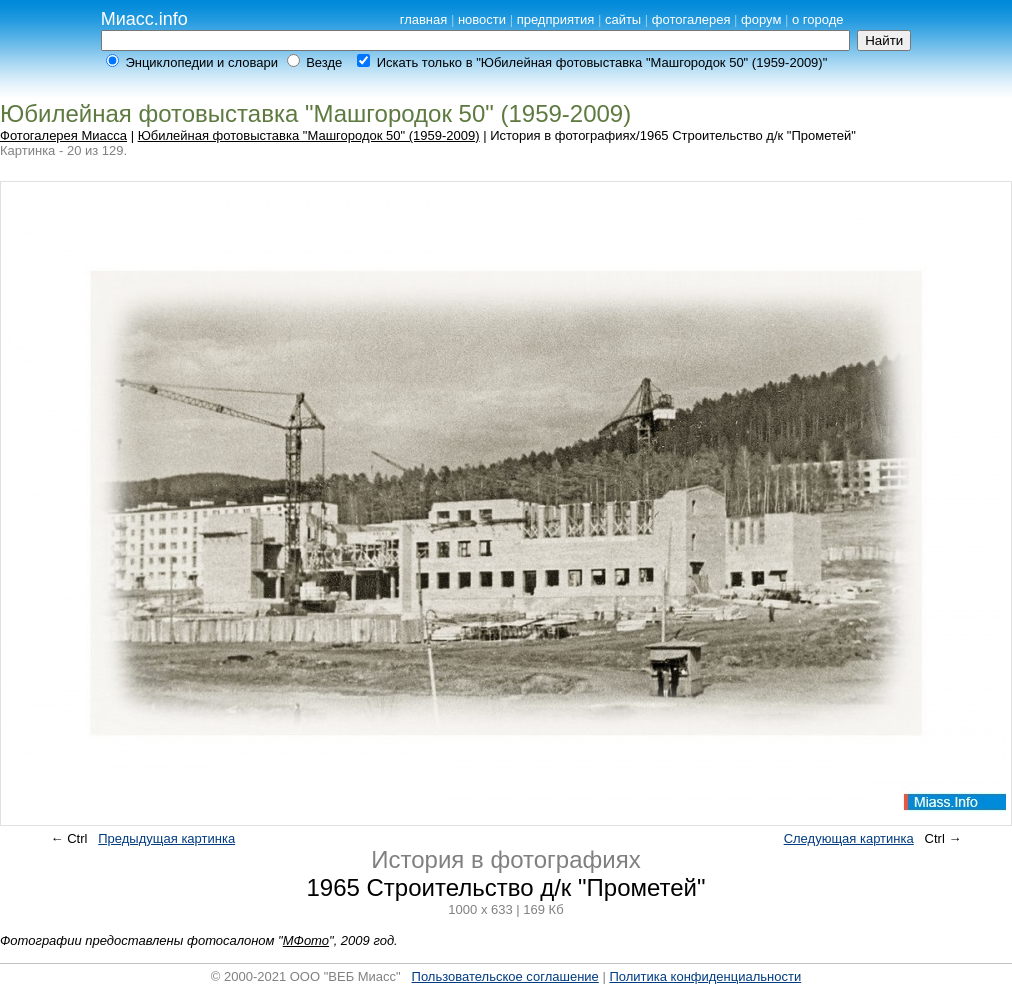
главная (424, 19)
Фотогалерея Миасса (63, 135)
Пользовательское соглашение (505, 976)
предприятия (556, 19)
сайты (623, 19)
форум (761, 19)
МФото (306, 940)
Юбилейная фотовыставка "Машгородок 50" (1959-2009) (309, 135)
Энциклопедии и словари (201, 62)
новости (482, 19)
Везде (324, 62)
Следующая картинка (849, 838)
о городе (818, 19)
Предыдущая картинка (166, 838)
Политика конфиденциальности (705, 976)
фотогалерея (691, 19)
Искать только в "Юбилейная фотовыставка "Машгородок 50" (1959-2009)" (602, 62)
